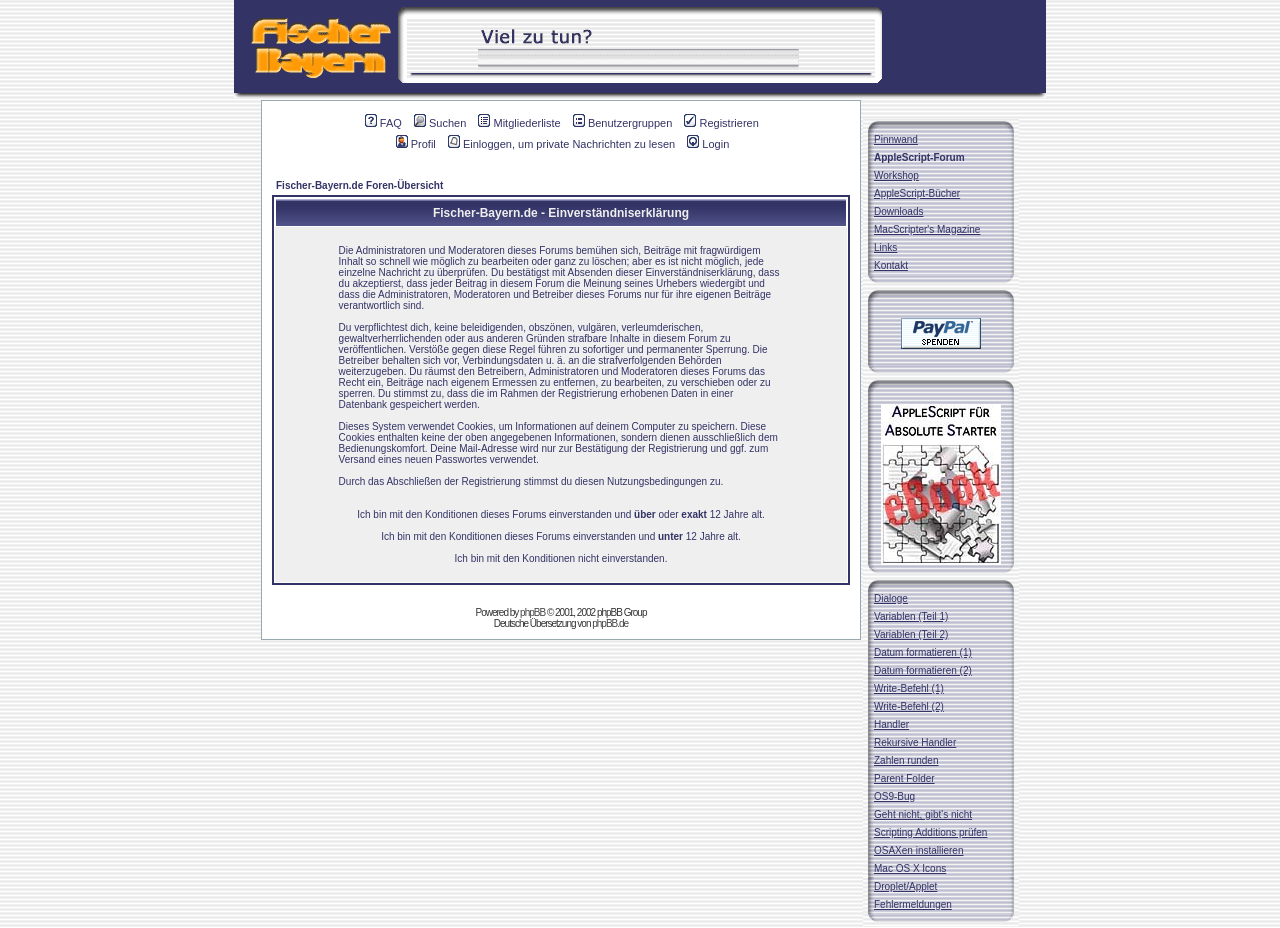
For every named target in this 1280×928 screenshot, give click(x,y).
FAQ (383, 123)
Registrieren (721, 123)
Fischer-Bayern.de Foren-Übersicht (359, 185)
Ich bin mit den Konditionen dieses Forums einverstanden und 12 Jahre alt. (561, 536)
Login (708, 144)
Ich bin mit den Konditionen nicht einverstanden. (561, 558)
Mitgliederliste (519, 123)
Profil (416, 144)
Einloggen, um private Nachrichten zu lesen (561, 144)
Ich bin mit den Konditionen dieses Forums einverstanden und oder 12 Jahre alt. (560, 514)
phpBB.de (610, 623)
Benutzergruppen (622, 123)
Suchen (440, 123)
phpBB (532, 612)
